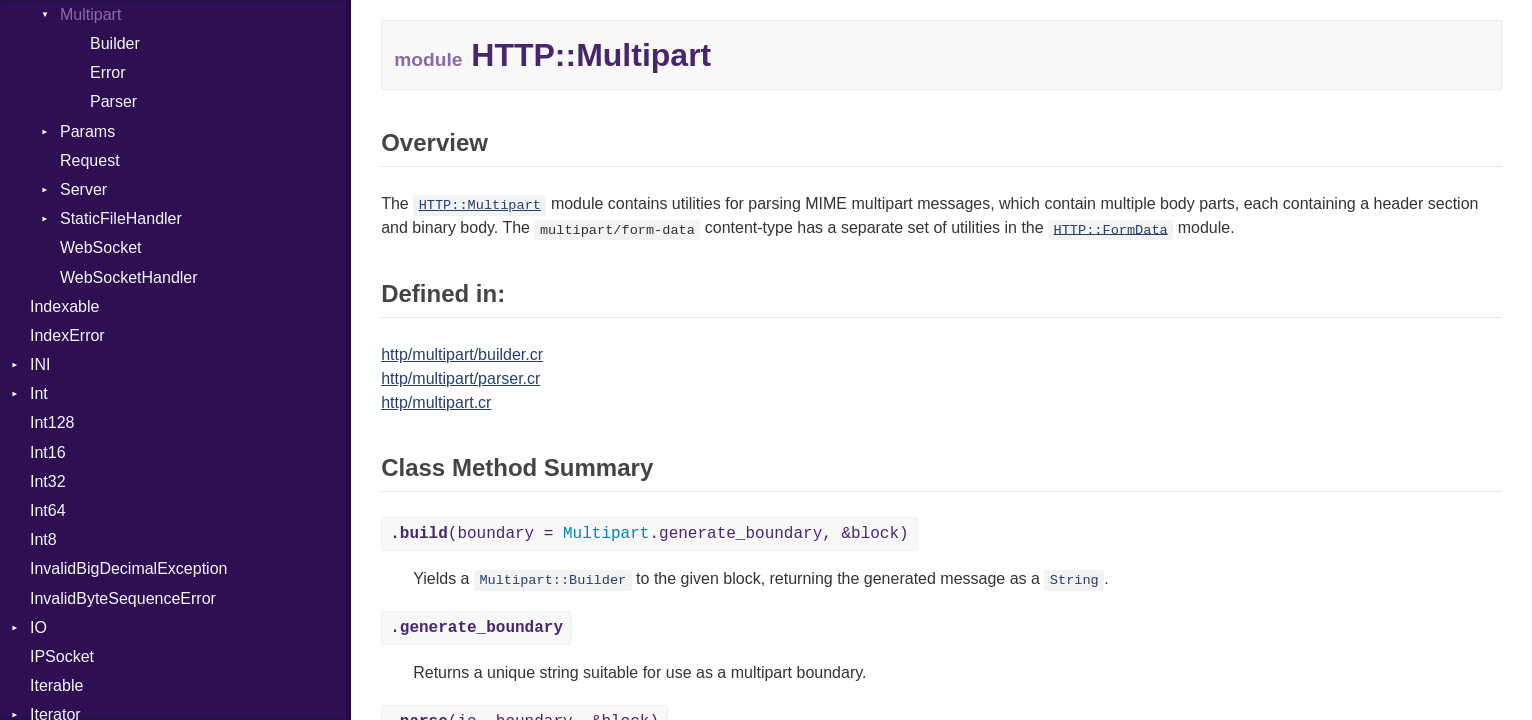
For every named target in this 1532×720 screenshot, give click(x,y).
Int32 (48, 481)
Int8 (43, 539)
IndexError (67, 335)
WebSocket (101, 247)
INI (40, 364)
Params (87, 131)
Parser (113, 101)
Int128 (52, 422)
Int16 (48, 452)
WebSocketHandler (129, 277)
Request (90, 160)
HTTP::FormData (1111, 229)
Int (39, 393)
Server (83, 189)
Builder (115, 43)
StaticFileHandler (121, 218)
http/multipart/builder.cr (462, 354)
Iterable (56, 685)
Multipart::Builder (552, 580)
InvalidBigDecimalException (128, 568)
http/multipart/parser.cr (460, 378)
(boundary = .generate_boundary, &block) (649, 534)
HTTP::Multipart (480, 205)
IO (38, 627)
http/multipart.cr (436, 402)
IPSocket (62, 656)
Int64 (48, 510)
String (1074, 580)
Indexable (64, 306)
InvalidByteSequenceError (123, 598)
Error (108, 72)
